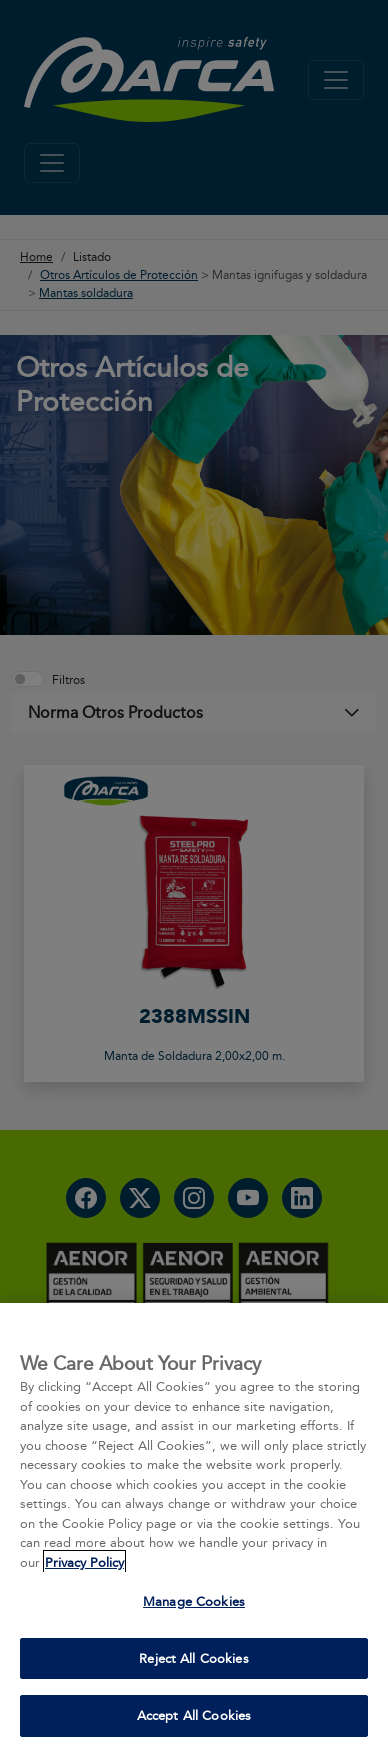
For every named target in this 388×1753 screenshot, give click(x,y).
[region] (194, 1528)
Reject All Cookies (193, 1658)
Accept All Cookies (194, 1715)
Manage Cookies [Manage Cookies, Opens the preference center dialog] (194, 1601)
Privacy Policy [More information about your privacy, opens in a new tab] (84, 1562)
